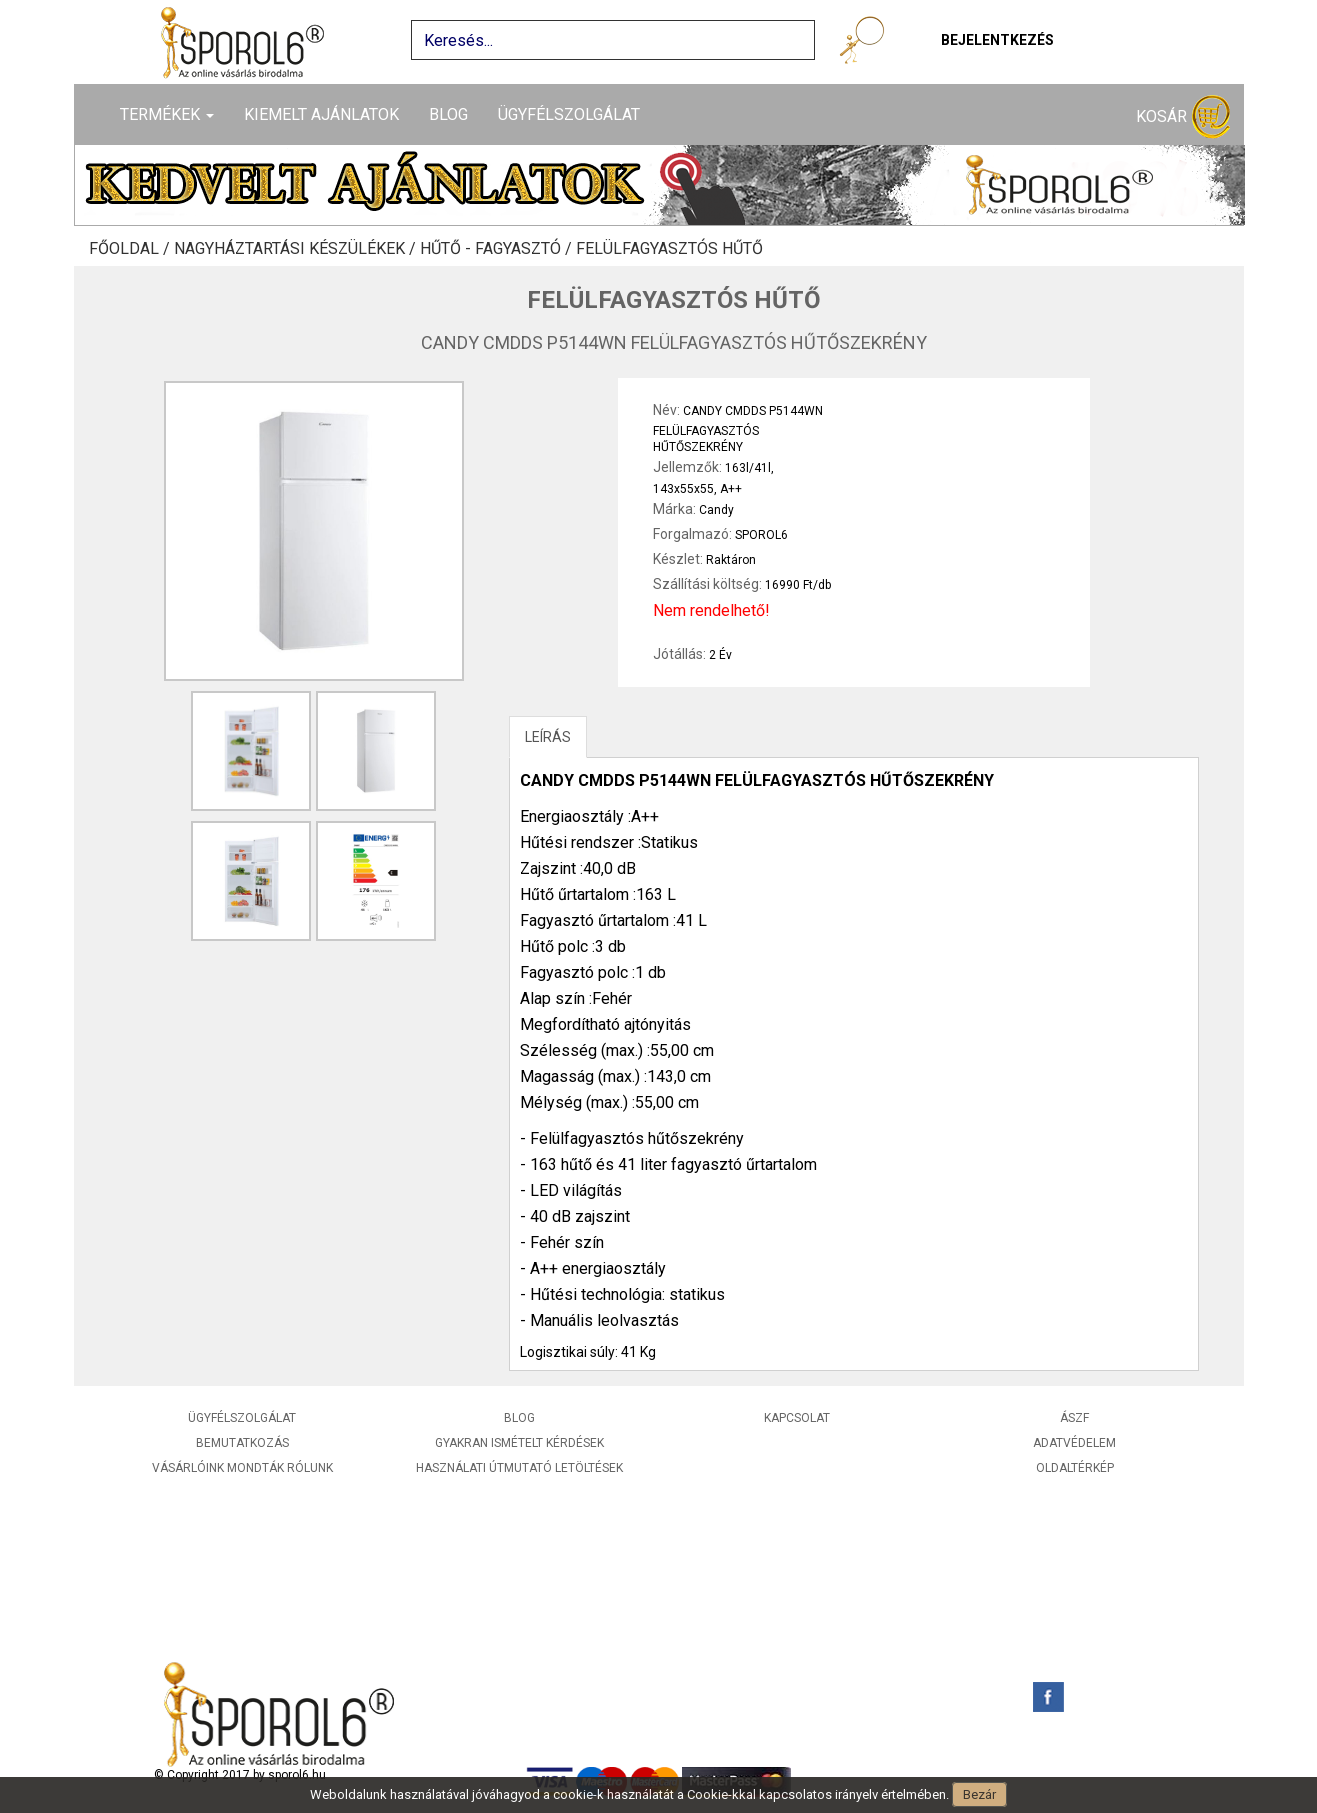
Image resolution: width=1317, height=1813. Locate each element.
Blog (448, 114)
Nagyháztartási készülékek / (297, 249)
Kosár (1183, 117)
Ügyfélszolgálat (569, 114)
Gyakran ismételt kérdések (519, 1443)
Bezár (979, 1794)
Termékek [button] (167, 114)
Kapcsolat (797, 1418)
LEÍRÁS (548, 737)
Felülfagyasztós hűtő (669, 249)
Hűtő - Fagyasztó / (498, 249)
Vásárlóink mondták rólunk (242, 1468)
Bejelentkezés (997, 40)
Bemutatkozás (242, 1443)
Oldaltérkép (1075, 1468)
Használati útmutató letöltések (519, 1468)
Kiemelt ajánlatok (321, 114)
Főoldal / (131, 249)
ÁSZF (1074, 1418)
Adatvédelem (1074, 1443)
